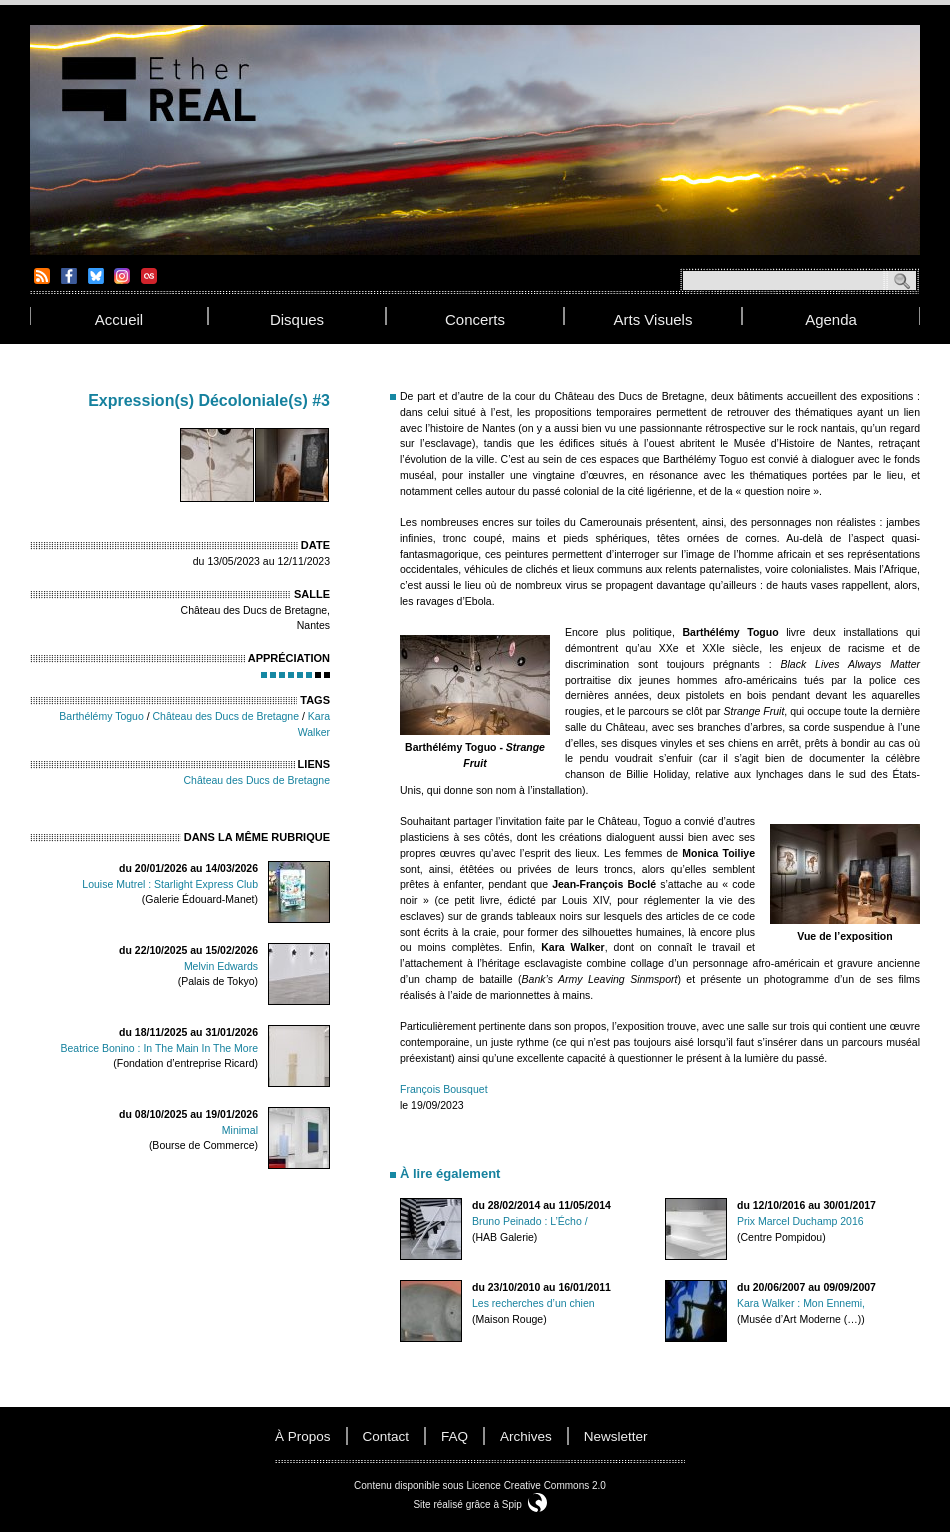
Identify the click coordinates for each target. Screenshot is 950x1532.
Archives (526, 1436)
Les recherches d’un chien (533, 1303)
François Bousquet (444, 1089)
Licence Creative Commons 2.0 (536, 1485)
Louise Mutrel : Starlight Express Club (170, 884)
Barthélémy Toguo (101, 716)
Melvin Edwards (221, 966)
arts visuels (653, 319)
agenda (831, 319)
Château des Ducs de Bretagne (226, 716)
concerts (475, 319)
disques (297, 319)
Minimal (240, 1130)
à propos (303, 1436)
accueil (119, 319)
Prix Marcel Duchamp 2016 (800, 1221)
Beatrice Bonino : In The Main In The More (159, 1048)
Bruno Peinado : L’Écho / (530, 1221)
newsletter (616, 1436)
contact (386, 1436)
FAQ (454, 1436)
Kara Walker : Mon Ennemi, (801, 1303)
